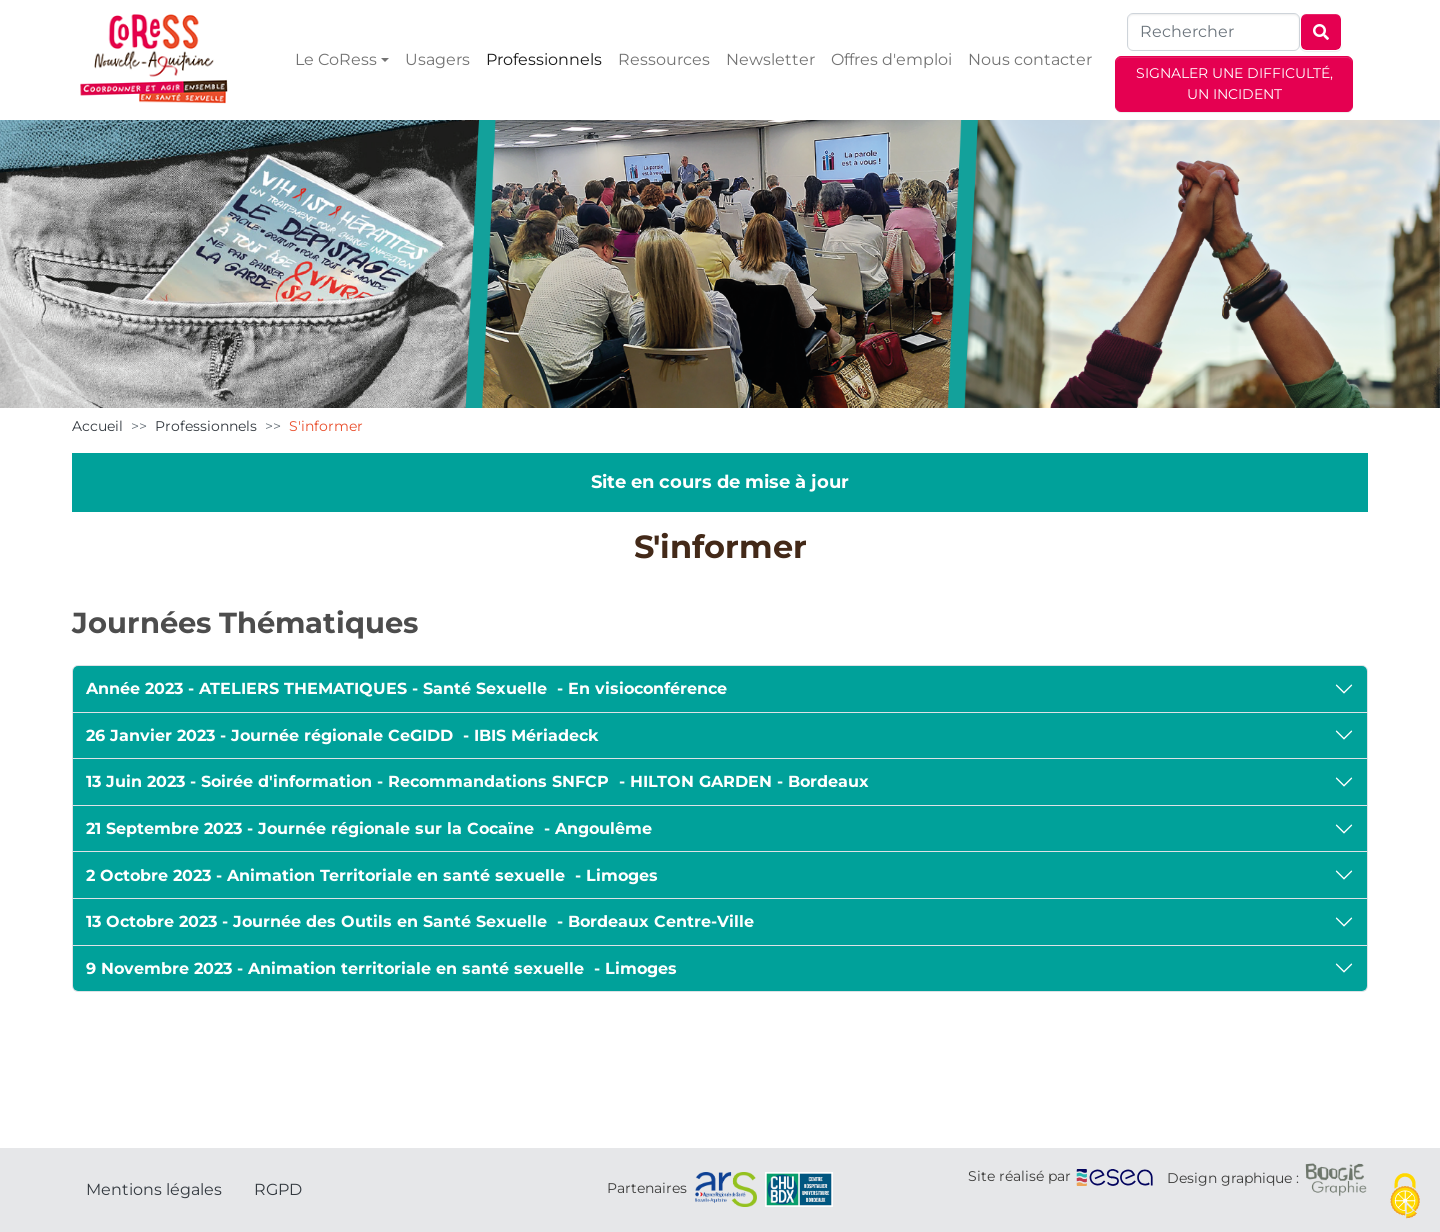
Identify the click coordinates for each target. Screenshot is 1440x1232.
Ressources (664, 59)
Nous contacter (1030, 59)
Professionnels (544, 59)
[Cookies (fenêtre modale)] (1405, 1197)
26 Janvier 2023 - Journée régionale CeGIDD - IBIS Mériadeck (342, 735)
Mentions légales (154, 1189)
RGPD (278, 1189)
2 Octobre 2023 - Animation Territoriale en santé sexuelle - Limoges (372, 875)
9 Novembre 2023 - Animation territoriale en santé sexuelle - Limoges (381, 968)
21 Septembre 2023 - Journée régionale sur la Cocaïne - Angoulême (369, 828)
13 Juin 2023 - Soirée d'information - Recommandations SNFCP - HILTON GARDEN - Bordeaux (477, 781)
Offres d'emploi (891, 59)
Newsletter (770, 59)
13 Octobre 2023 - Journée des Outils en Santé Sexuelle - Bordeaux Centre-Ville (420, 921)
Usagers (437, 59)
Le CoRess (336, 59)
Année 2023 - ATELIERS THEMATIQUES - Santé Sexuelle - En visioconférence (406, 688)
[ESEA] (1115, 1176)
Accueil (97, 426)
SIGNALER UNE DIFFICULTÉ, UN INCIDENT (1234, 83)
